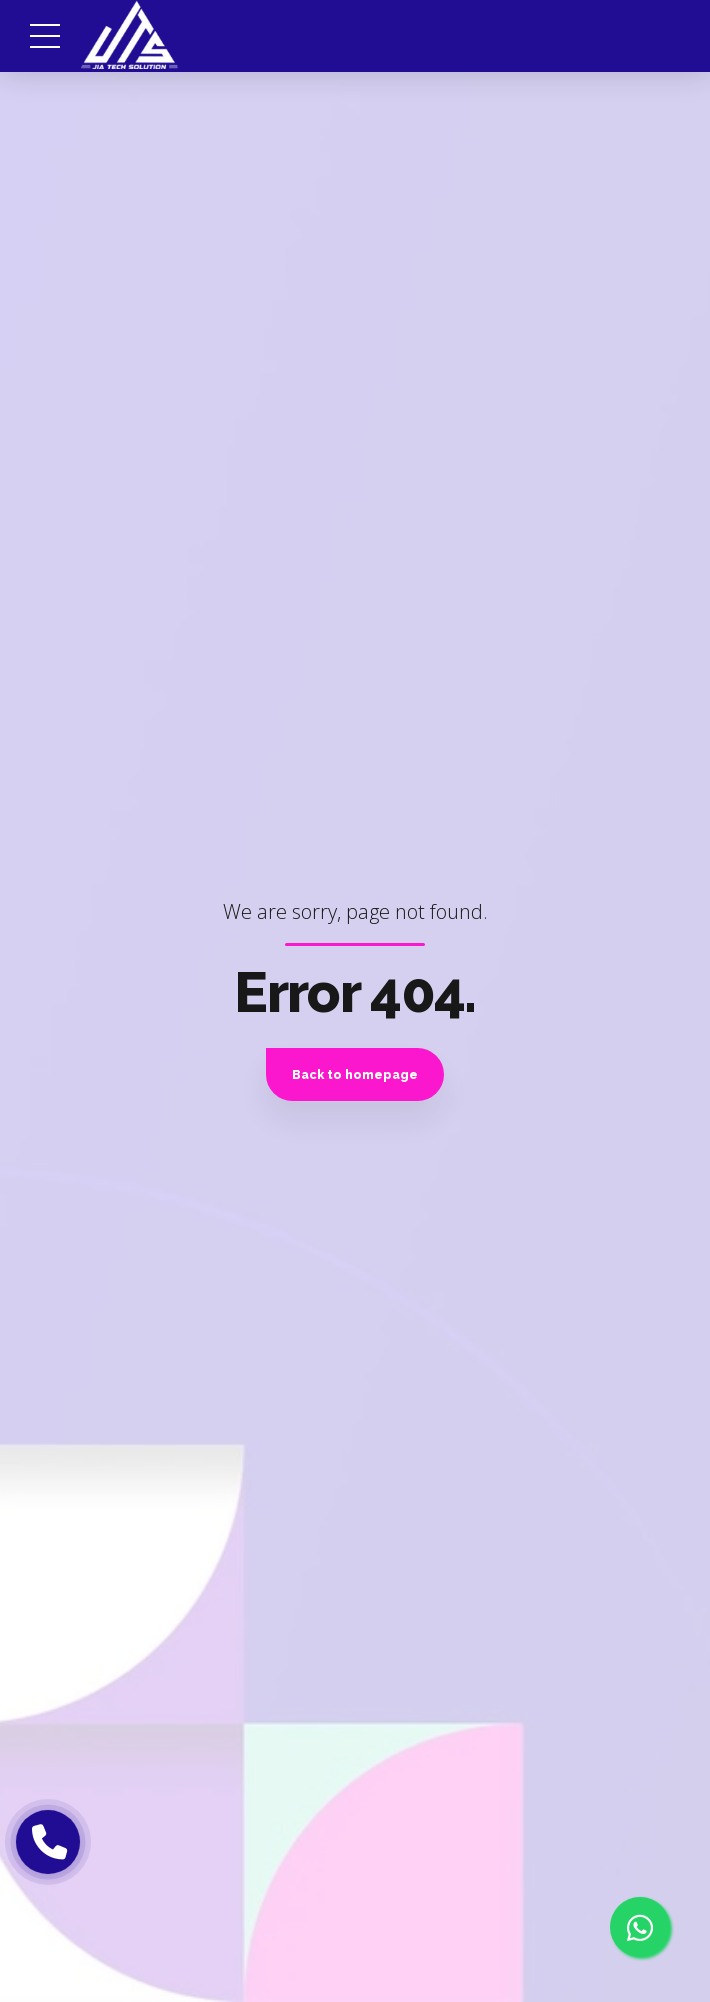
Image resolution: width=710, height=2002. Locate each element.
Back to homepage (355, 1074)
